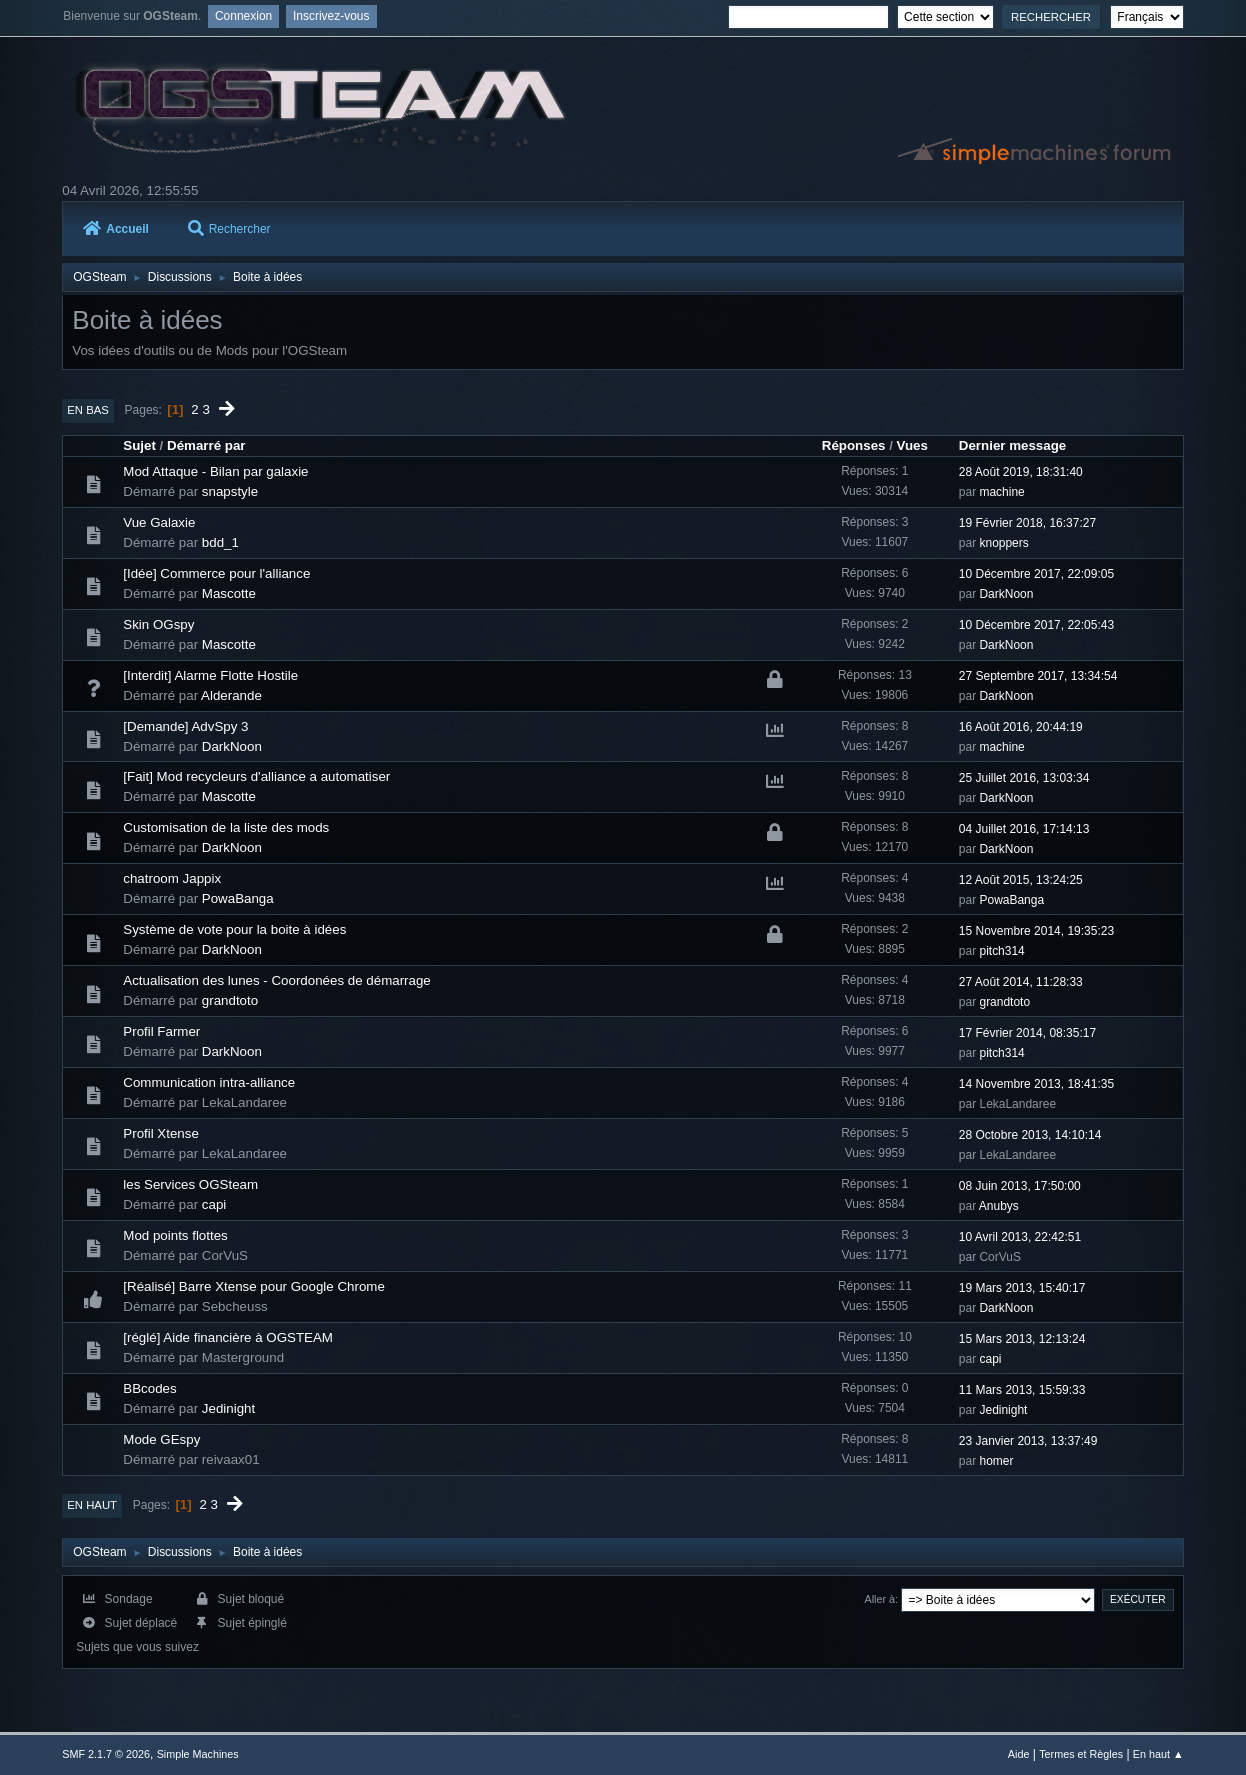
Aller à (880, 1599)
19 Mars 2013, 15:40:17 (1022, 1288)
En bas (88, 410)
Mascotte (229, 593)
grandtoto (230, 1000)
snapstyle (230, 491)
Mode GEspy (161, 1439)
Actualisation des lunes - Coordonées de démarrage (276, 980)
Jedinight (228, 1408)
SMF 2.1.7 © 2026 (106, 1754)
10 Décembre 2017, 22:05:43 (1036, 625)
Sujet (139, 445)
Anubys (999, 1206)
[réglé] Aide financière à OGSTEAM (228, 1337)
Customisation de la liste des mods (226, 827)
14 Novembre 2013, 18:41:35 (1036, 1084)
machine (1001, 492)
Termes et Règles (1081, 1754)
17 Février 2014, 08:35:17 (1027, 1033)
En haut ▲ (1158, 1754)
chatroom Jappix (172, 878)
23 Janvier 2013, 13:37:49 (1028, 1441)
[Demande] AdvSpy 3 (185, 726)
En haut (92, 1505)
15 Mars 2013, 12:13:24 (1022, 1339)
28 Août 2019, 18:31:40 (1021, 472)
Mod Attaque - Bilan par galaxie (215, 471)
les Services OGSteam (190, 1184)
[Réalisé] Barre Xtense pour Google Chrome (254, 1286)
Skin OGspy (158, 624)
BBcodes (149, 1388)
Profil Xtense (161, 1133)
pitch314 (1001, 951)
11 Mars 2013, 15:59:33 (1022, 1390)
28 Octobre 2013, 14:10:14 (1030, 1135)
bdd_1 (220, 542)
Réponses (854, 445)
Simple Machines (198, 1754)
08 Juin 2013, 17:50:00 (1020, 1186)
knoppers (1003, 543)
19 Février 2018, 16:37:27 (1027, 523)
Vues (912, 445)
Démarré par (206, 445)
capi (214, 1204)
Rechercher (229, 229)
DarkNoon (1006, 594)
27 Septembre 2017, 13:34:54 (1038, 676)
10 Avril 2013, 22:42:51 (1020, 1237)
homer (996, 1461)
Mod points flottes (175, 1235)
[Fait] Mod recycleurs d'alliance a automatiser (256, 776)
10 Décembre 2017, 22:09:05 (1036, 574)
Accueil (116, 229)
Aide (1019, 1754)
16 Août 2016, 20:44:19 (1021, 727)
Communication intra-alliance (209, 1082)
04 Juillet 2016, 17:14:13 (1024, 829)
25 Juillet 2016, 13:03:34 (1024, 778)
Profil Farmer (161, 1031)
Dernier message (1012, 445)
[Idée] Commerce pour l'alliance (216, 573)
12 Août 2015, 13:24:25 (1021, 880)
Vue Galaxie (159, 522)
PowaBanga (238, 898)
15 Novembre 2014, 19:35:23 (1036, 931)
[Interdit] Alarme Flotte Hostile (210, 675)
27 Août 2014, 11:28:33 (1021, 982)
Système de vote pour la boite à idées (234, 929)
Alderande (231, 695)
